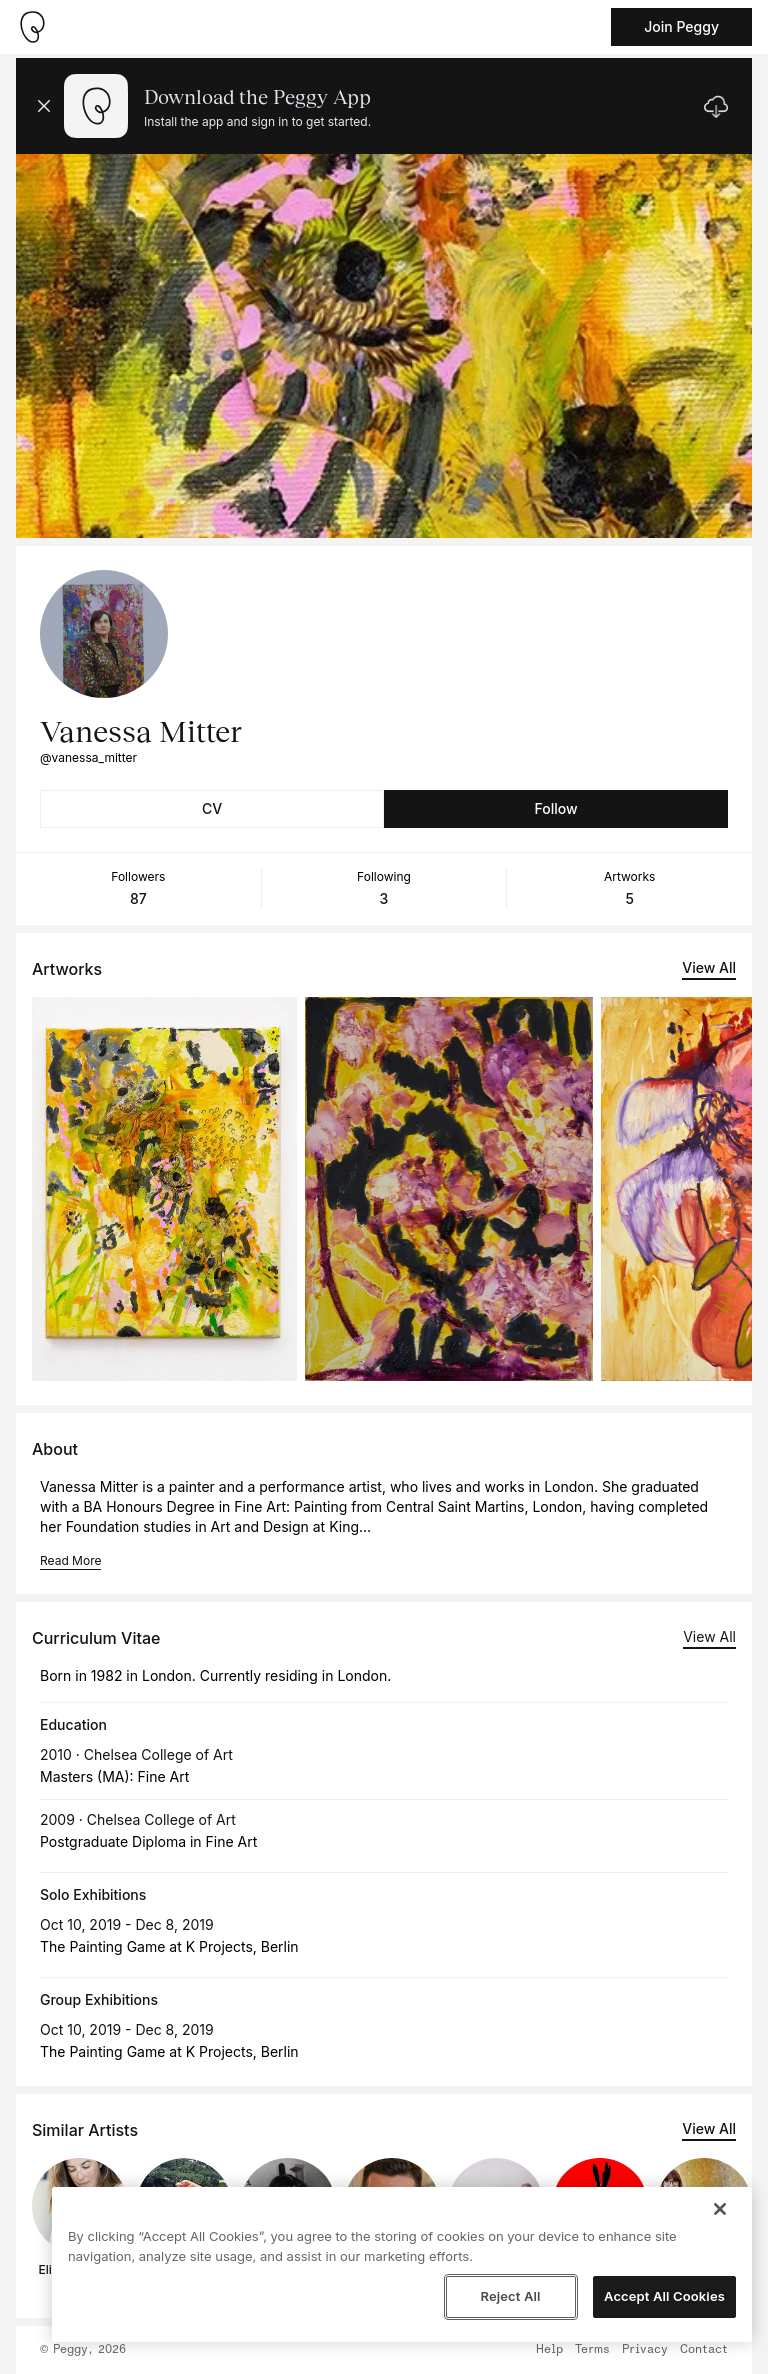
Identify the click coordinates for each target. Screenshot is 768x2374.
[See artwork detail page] (164, 1189)
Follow (555, 808)
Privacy (645, 2350)
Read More (70, 1560)
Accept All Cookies (664, 2296)
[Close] (720, 2209)
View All (709, 967)
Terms (592, 2350)
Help (549, 2350)
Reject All (510, 2296)
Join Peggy (681, 26)
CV (212, 808)
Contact (704, 2350)
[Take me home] (32, 27)
